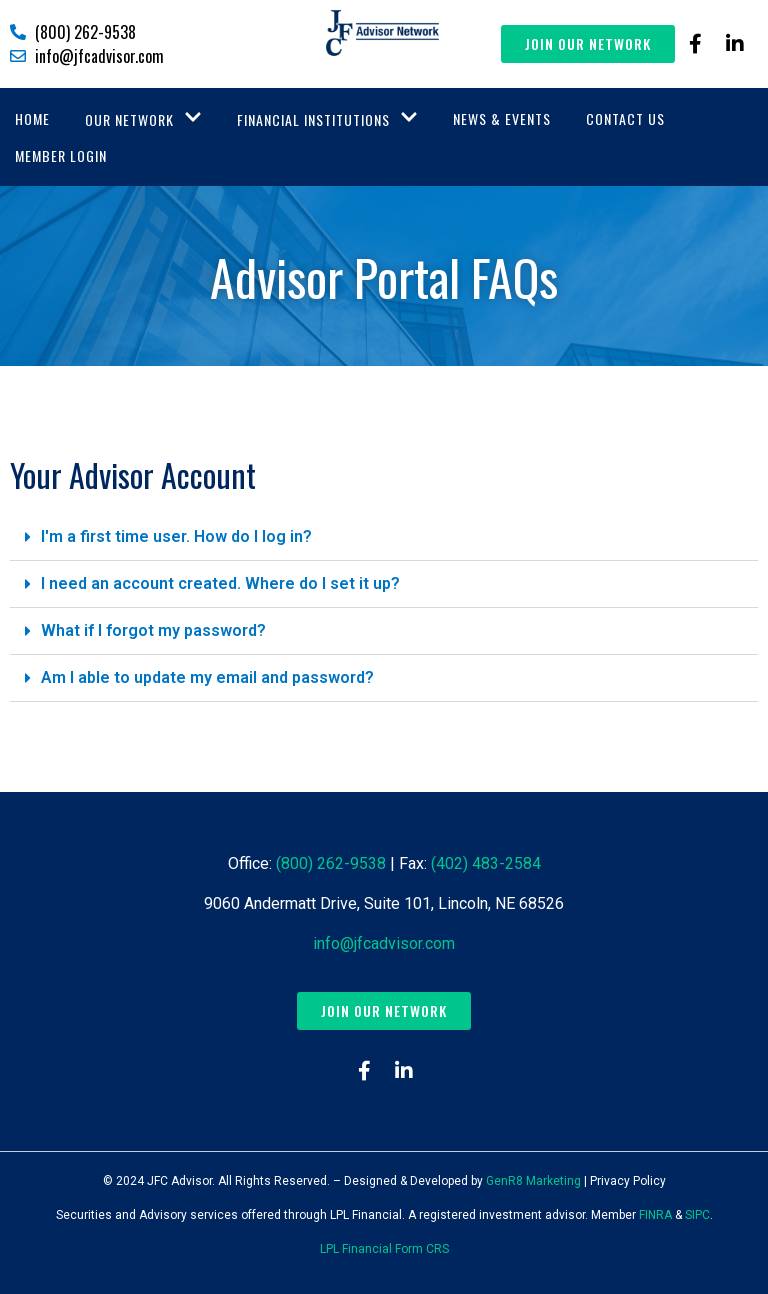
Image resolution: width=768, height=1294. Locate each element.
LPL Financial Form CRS (384, 1249)
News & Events (502, 118)
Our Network (143, 119)
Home (32, 118)
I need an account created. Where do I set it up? (220, 583)
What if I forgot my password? (153, 630)
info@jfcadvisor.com (384, 943)
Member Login (61, 155)
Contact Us (625, 118)
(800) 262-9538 (331, 863)
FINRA (655, 1215)
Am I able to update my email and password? (207, 677)
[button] (384, 537)
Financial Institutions (327, 119)
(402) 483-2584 (486, 863)
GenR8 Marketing (533, 1181)
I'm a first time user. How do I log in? (176, 536)
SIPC (697, 1215)
